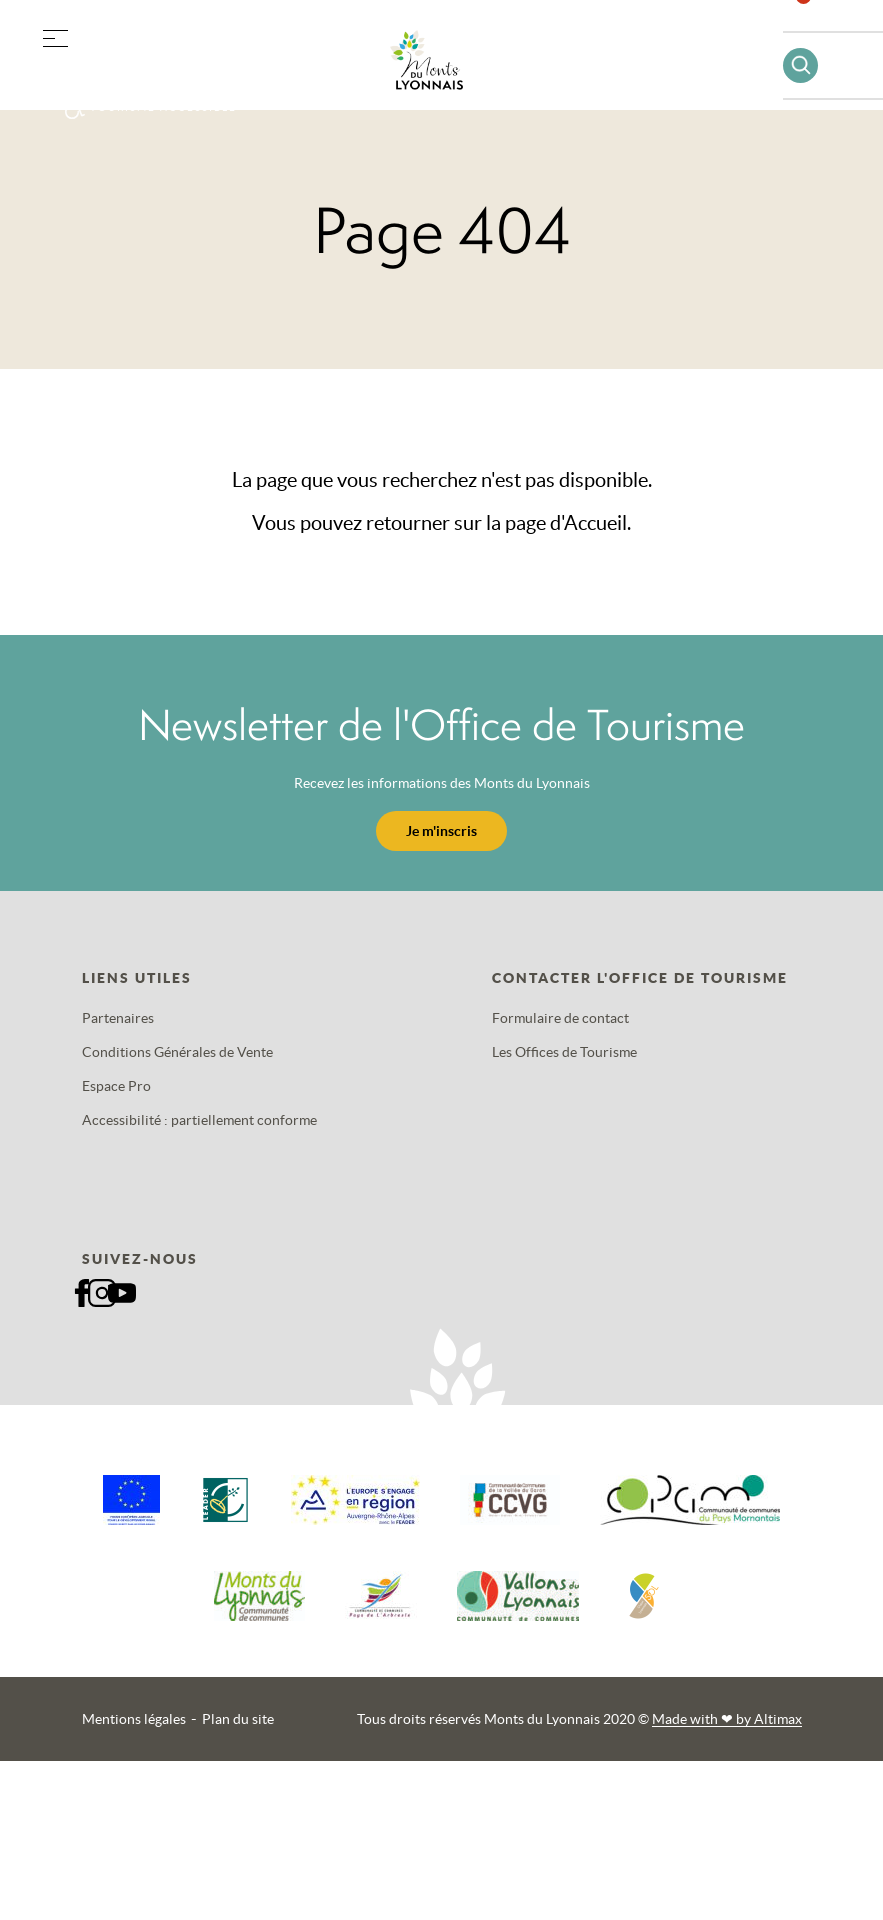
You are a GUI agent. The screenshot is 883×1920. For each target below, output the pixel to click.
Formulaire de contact (560, 1018)
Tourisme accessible (163, 107)
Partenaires (118, 1018)
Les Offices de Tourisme (564, 1052)
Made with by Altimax (727, 1719)
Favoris (816, 24)
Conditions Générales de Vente (177, 1052)
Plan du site (238, 1719)
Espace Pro (116, 1086)
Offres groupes (158, 69)
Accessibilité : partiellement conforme (199, 1120)
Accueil (595, 523)
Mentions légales (134, 1719)
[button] (55, 35)
